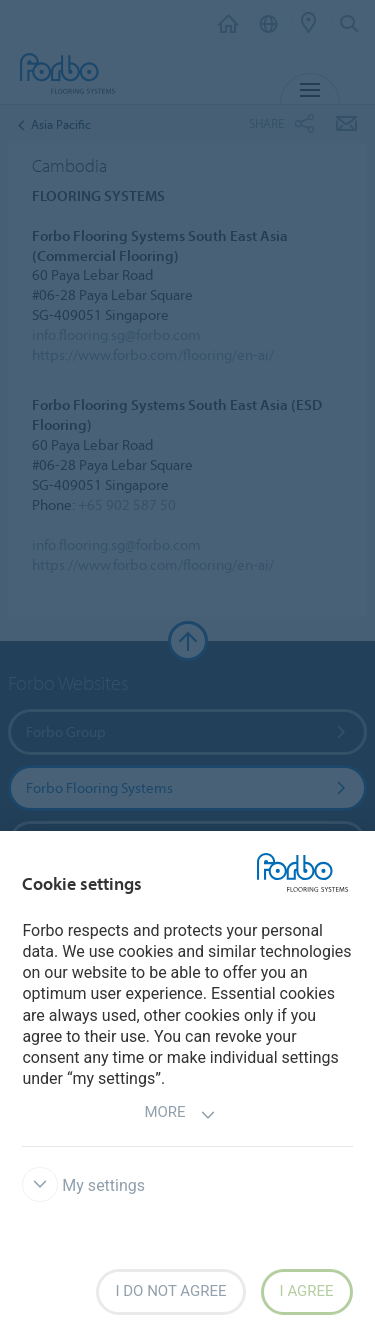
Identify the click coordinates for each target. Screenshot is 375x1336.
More (179, 1114)
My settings (83, 1185)
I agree (307, 1291)
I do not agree (170, 1291)
